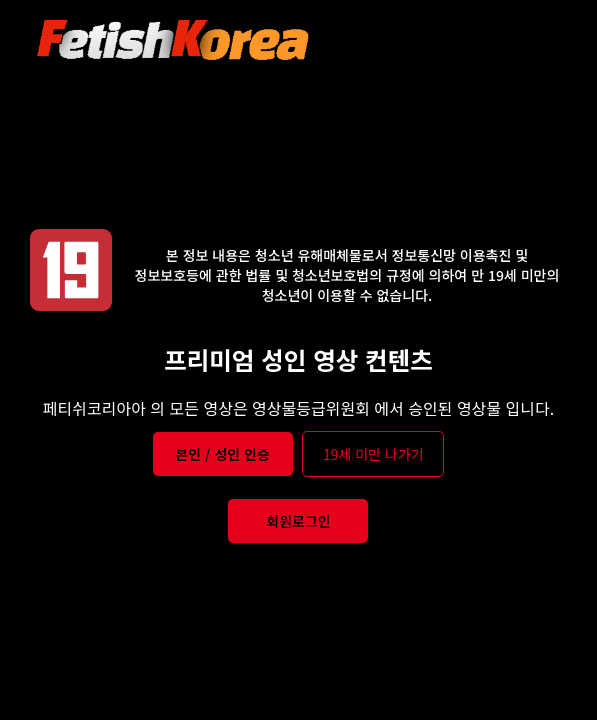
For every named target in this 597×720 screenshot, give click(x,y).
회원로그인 (298, 521)
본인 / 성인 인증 (222, 454)
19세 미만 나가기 (373, 454)
